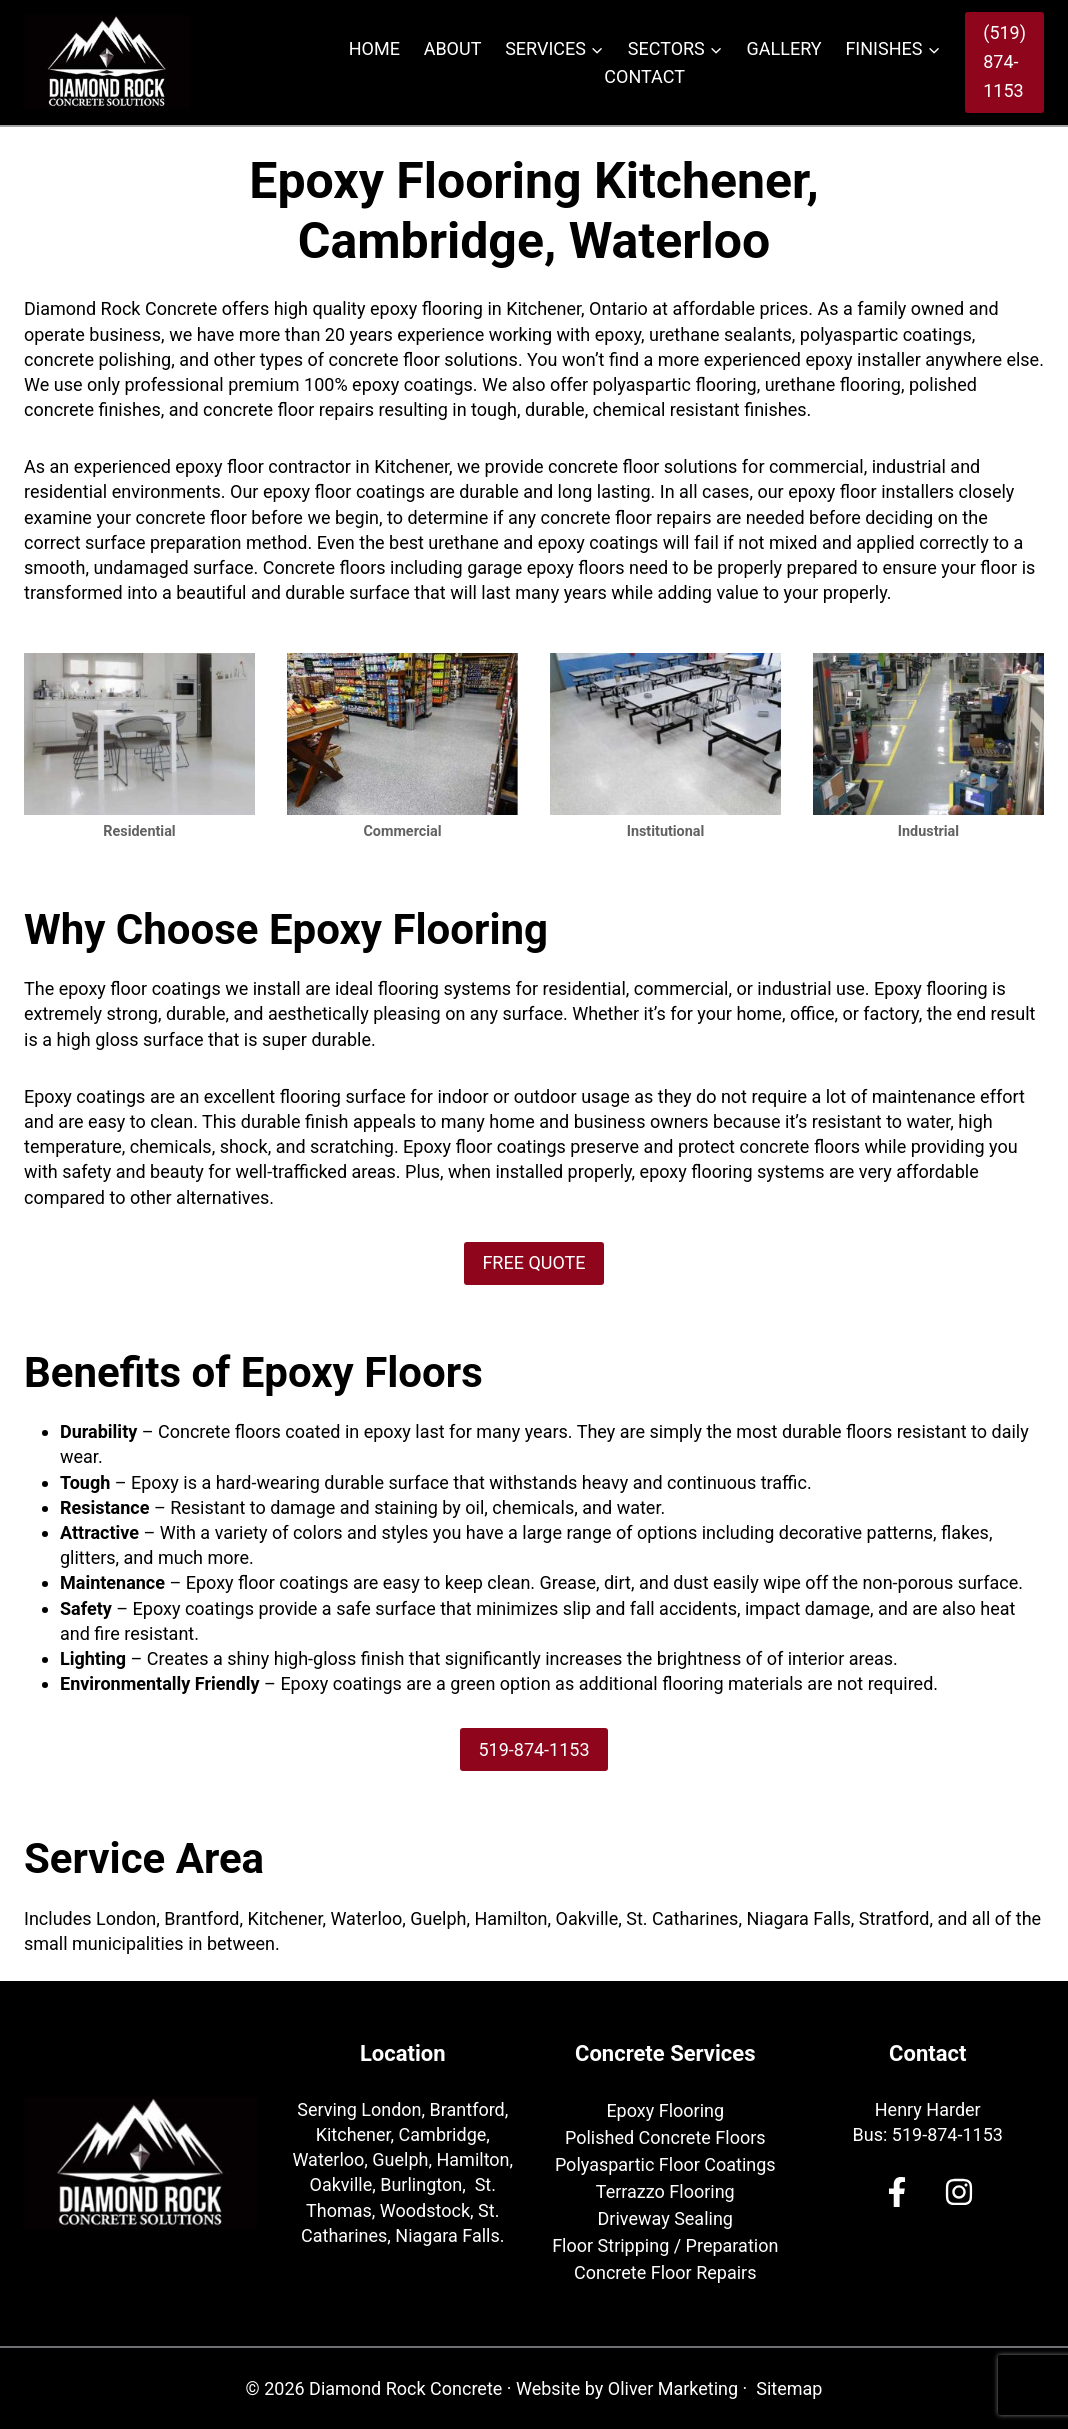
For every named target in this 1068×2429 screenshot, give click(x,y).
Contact (644, 76)
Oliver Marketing (673, 2388)
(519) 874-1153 (1004, 61)
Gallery (784, 48)
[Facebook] (897, 2192)
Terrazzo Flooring (665, 2191)
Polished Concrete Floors (665, 2137)
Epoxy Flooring (665, 2110)
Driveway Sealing (665, 2218)
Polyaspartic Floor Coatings (665, 2164)
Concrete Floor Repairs (665, 2272)
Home (374, 48)
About (453, 48)
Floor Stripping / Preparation (665, 2245)
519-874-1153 (947, 2134)
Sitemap (789, 2388)
